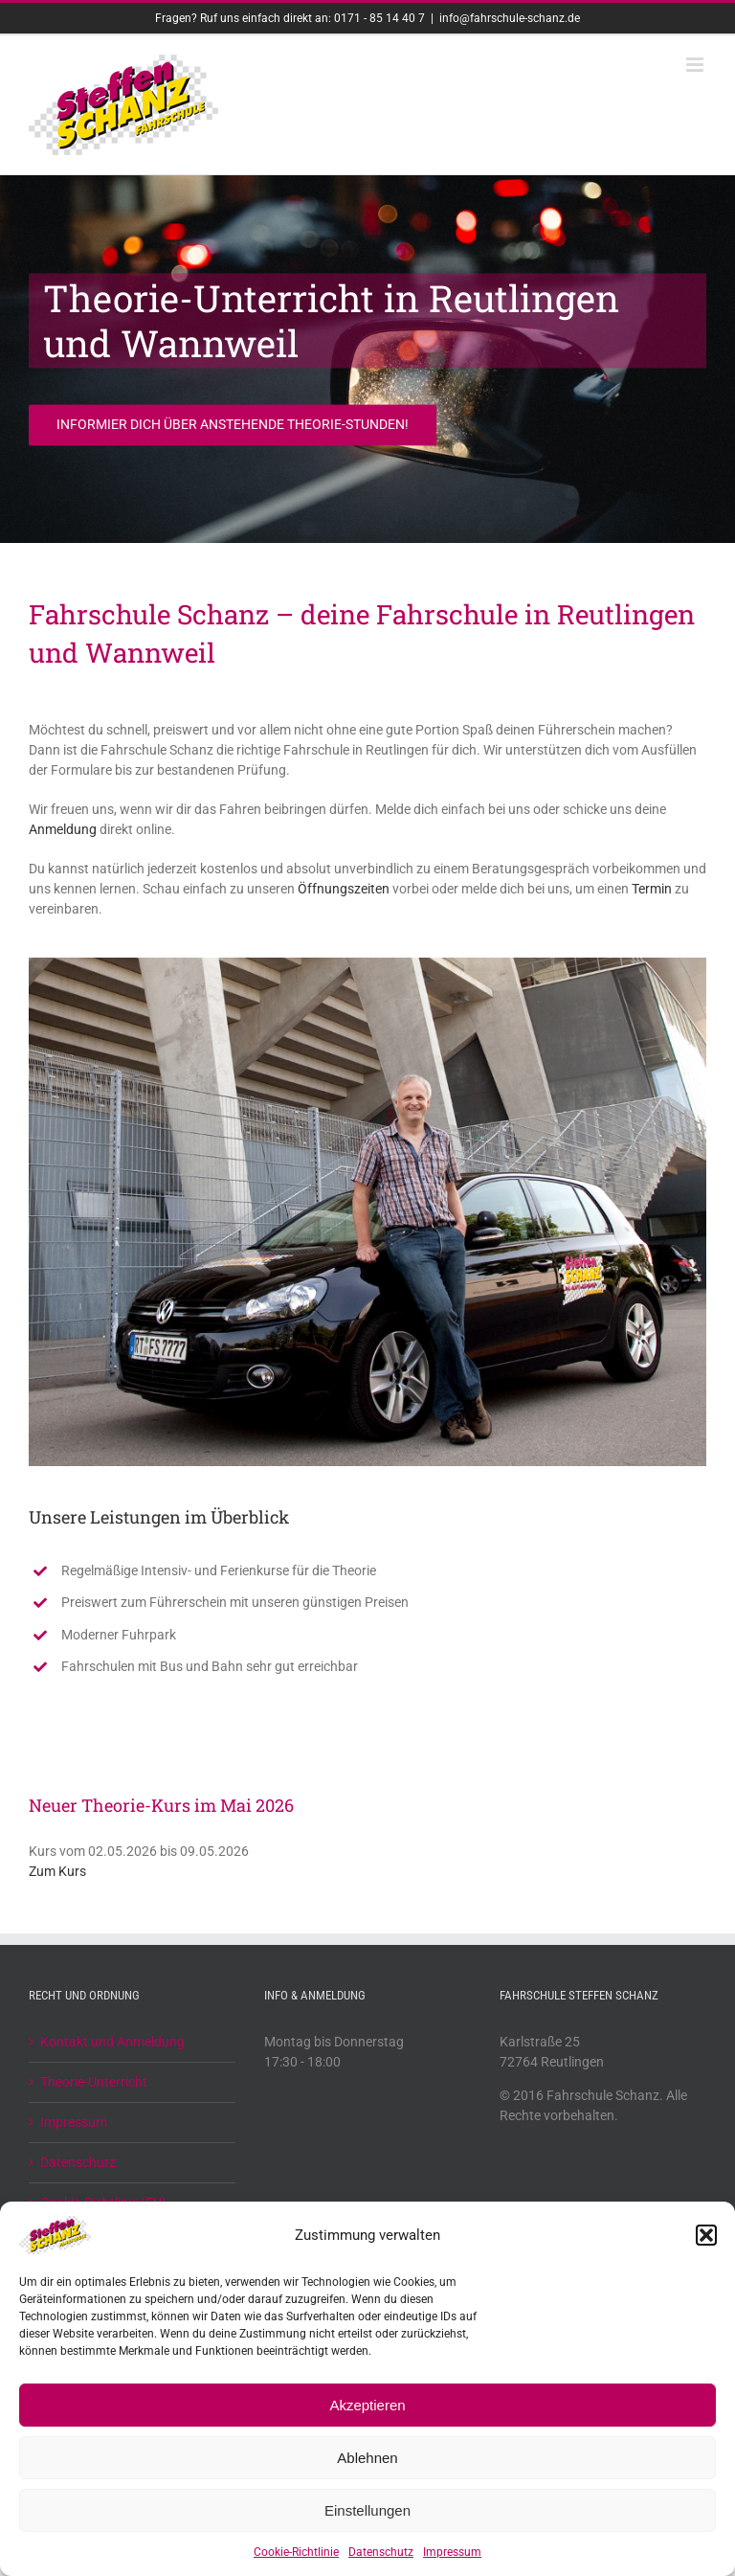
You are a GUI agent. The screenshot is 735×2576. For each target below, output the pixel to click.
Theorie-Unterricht (93, 2082)
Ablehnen (367, 2458)
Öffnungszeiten (344, 888)
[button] (706, 2235)
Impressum (452, 2552)
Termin (652, 888)
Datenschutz (380, 2552)
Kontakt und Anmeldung (112, 2041)
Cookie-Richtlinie (296, 2552)
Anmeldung (63, 829)
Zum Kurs (57, 1871)
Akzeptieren (367, 2405)
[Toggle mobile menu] (696, 65)
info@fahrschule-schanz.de (509, 18)
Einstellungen (367, 2510)
